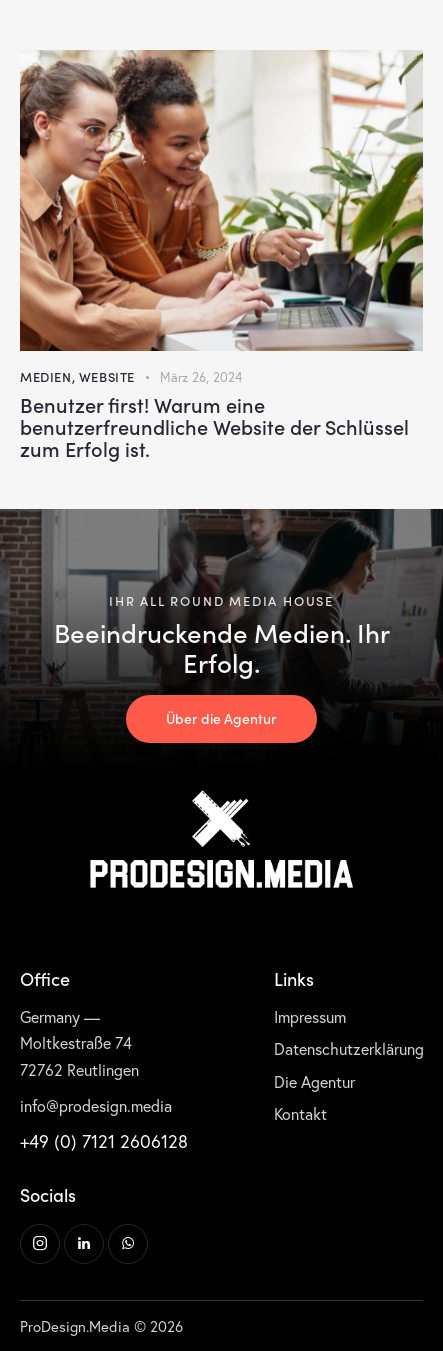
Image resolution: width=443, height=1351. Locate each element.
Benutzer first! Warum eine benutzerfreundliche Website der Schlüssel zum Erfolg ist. (214, 426)
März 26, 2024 (201, 377)
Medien (46, 376)
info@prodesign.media (96, 1106)
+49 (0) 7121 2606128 (104, 1141)
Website (107, 376)
